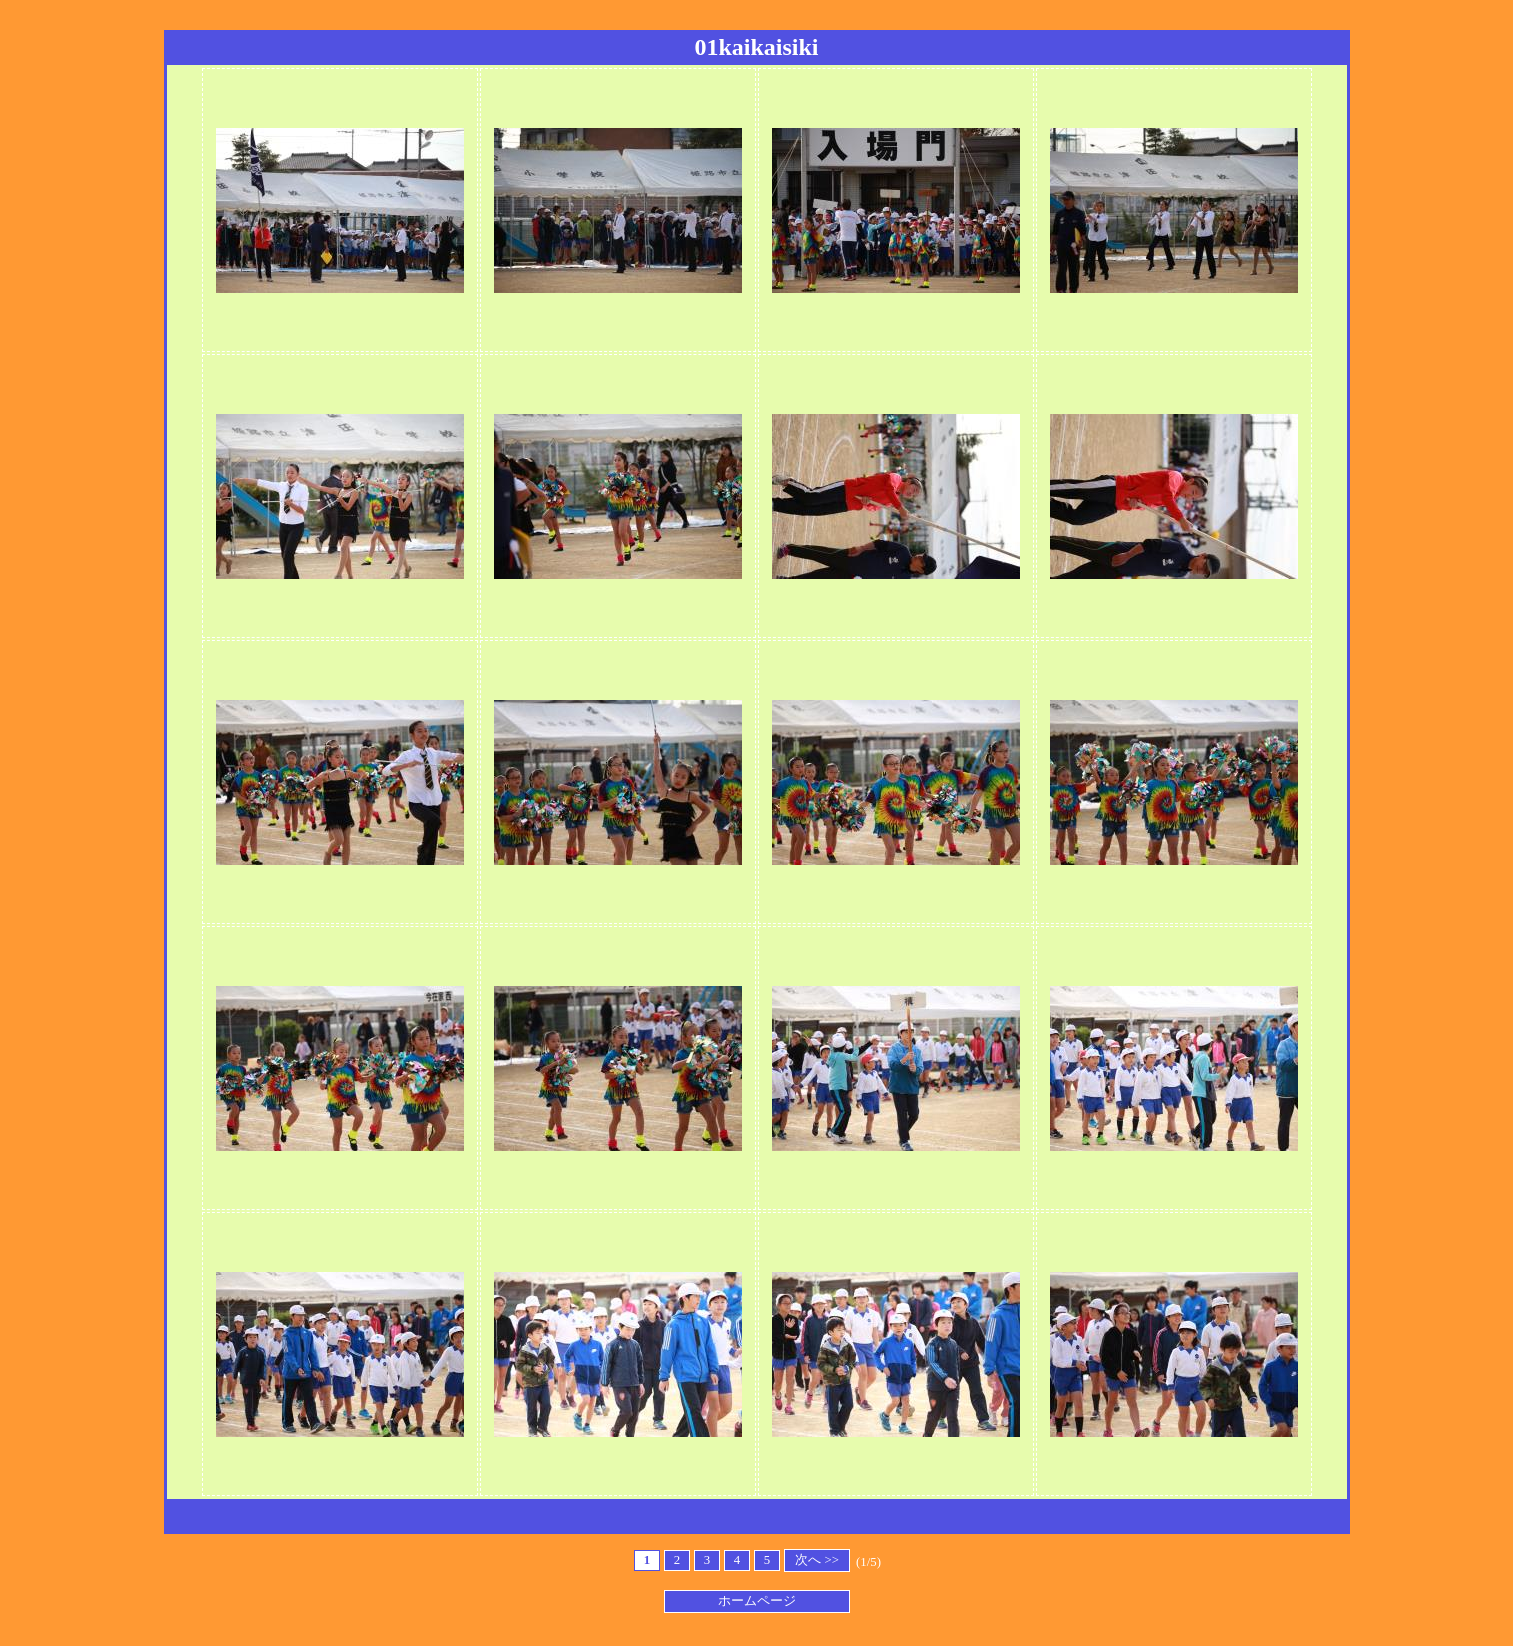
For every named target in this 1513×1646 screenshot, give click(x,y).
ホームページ (757, 1601)
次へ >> (817, 1560)
